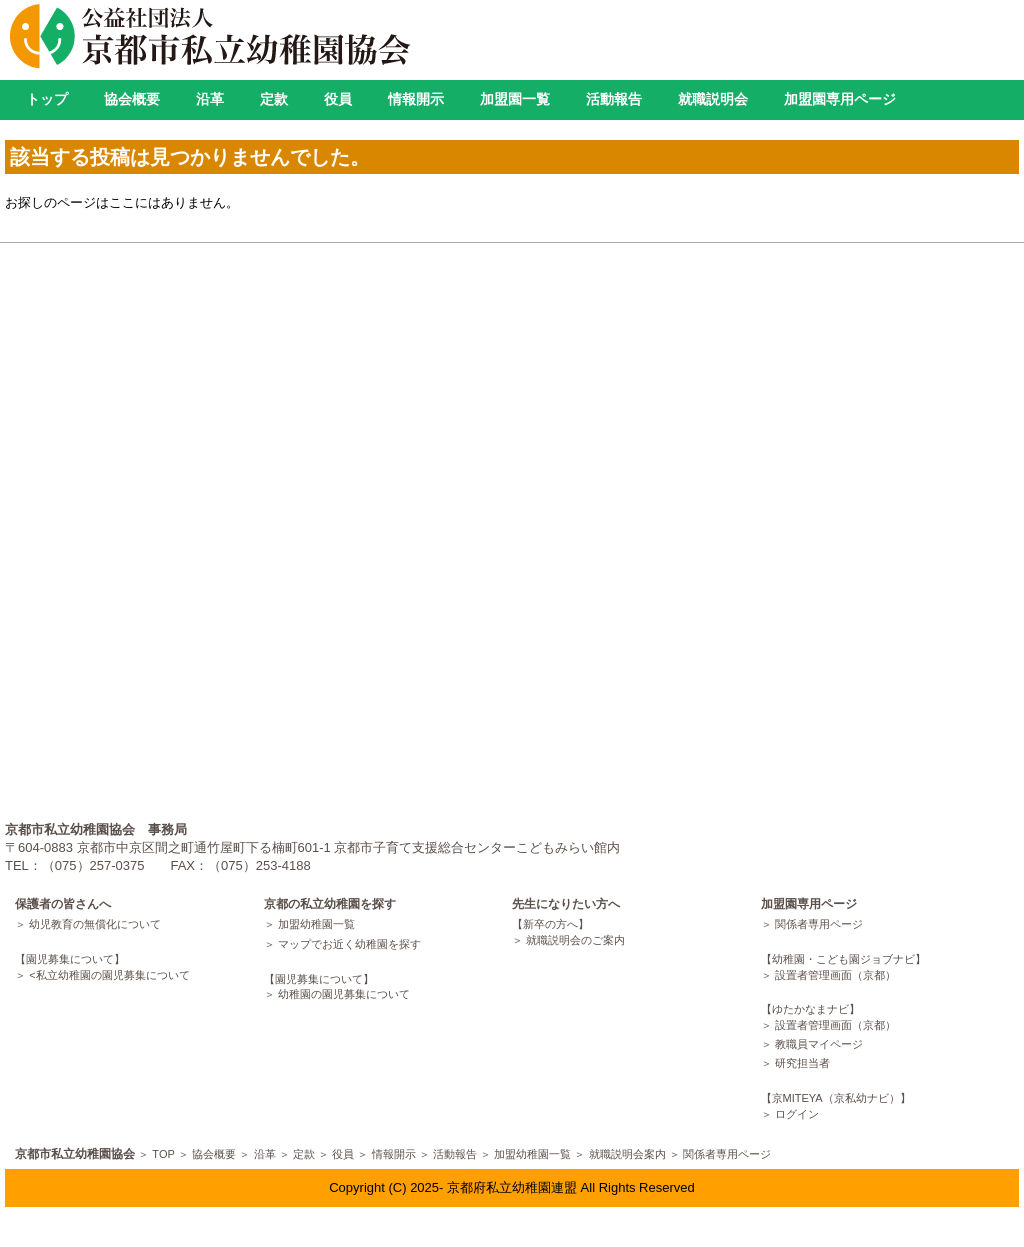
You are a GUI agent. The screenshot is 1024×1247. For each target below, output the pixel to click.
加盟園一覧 (515, 99)
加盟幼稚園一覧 (316, 924)
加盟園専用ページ (840, 99)
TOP (163, 1154)
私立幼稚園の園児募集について (113, 975)
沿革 (210, 99)
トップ (47, 99)
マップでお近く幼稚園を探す (349, 944)
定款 (274, 99)
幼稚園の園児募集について (344, 994)
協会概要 (132, 99)
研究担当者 (802, 1063)
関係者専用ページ (819, 924)
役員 (338, 99)
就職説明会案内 (627, 1154)
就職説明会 (713, 99)
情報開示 (416, 99)
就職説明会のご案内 (575, 940)
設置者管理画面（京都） (835, 975)
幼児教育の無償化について (95, 924)
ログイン (797, 1114)
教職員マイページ (819, 1044)
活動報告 (614, 99)
